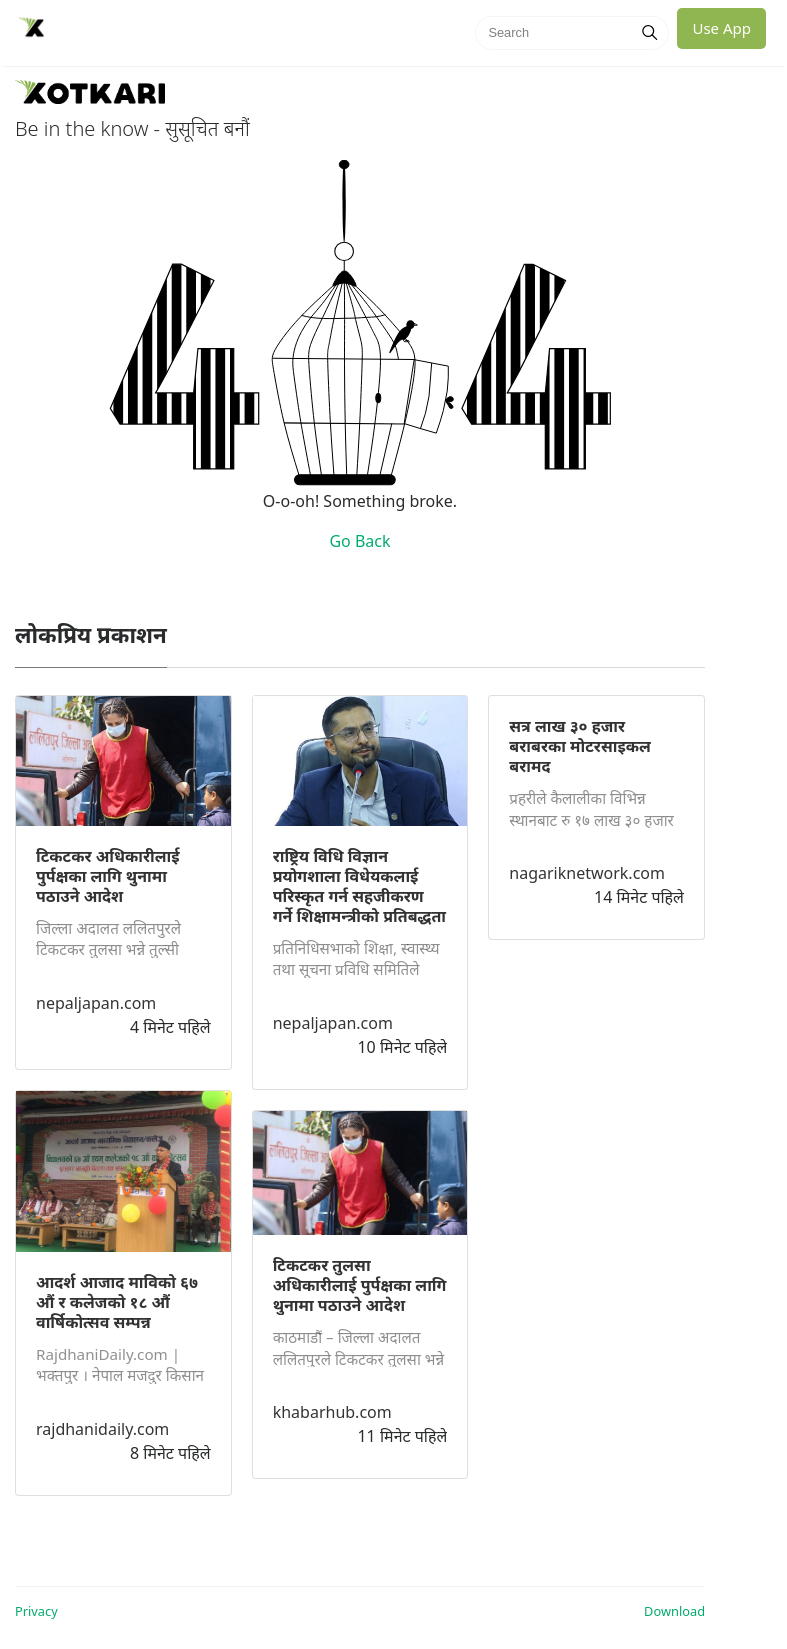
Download (674, 1611)
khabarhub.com (332, 1412)
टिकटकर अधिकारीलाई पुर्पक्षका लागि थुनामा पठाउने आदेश (108, 876)
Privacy (36, 1611)
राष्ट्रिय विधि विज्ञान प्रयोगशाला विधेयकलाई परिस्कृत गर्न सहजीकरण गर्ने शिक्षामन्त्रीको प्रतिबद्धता (359, 886)
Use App (721, 28)
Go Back (359, 541)
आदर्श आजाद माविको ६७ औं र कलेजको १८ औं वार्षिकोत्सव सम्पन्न (117, 1302)
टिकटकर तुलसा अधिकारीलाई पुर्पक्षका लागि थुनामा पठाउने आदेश (360, 1285)
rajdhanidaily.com (102, 1429)
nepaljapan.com (96, 1003)
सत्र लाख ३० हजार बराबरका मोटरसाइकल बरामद (580, 746)
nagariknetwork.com (587, 873)
